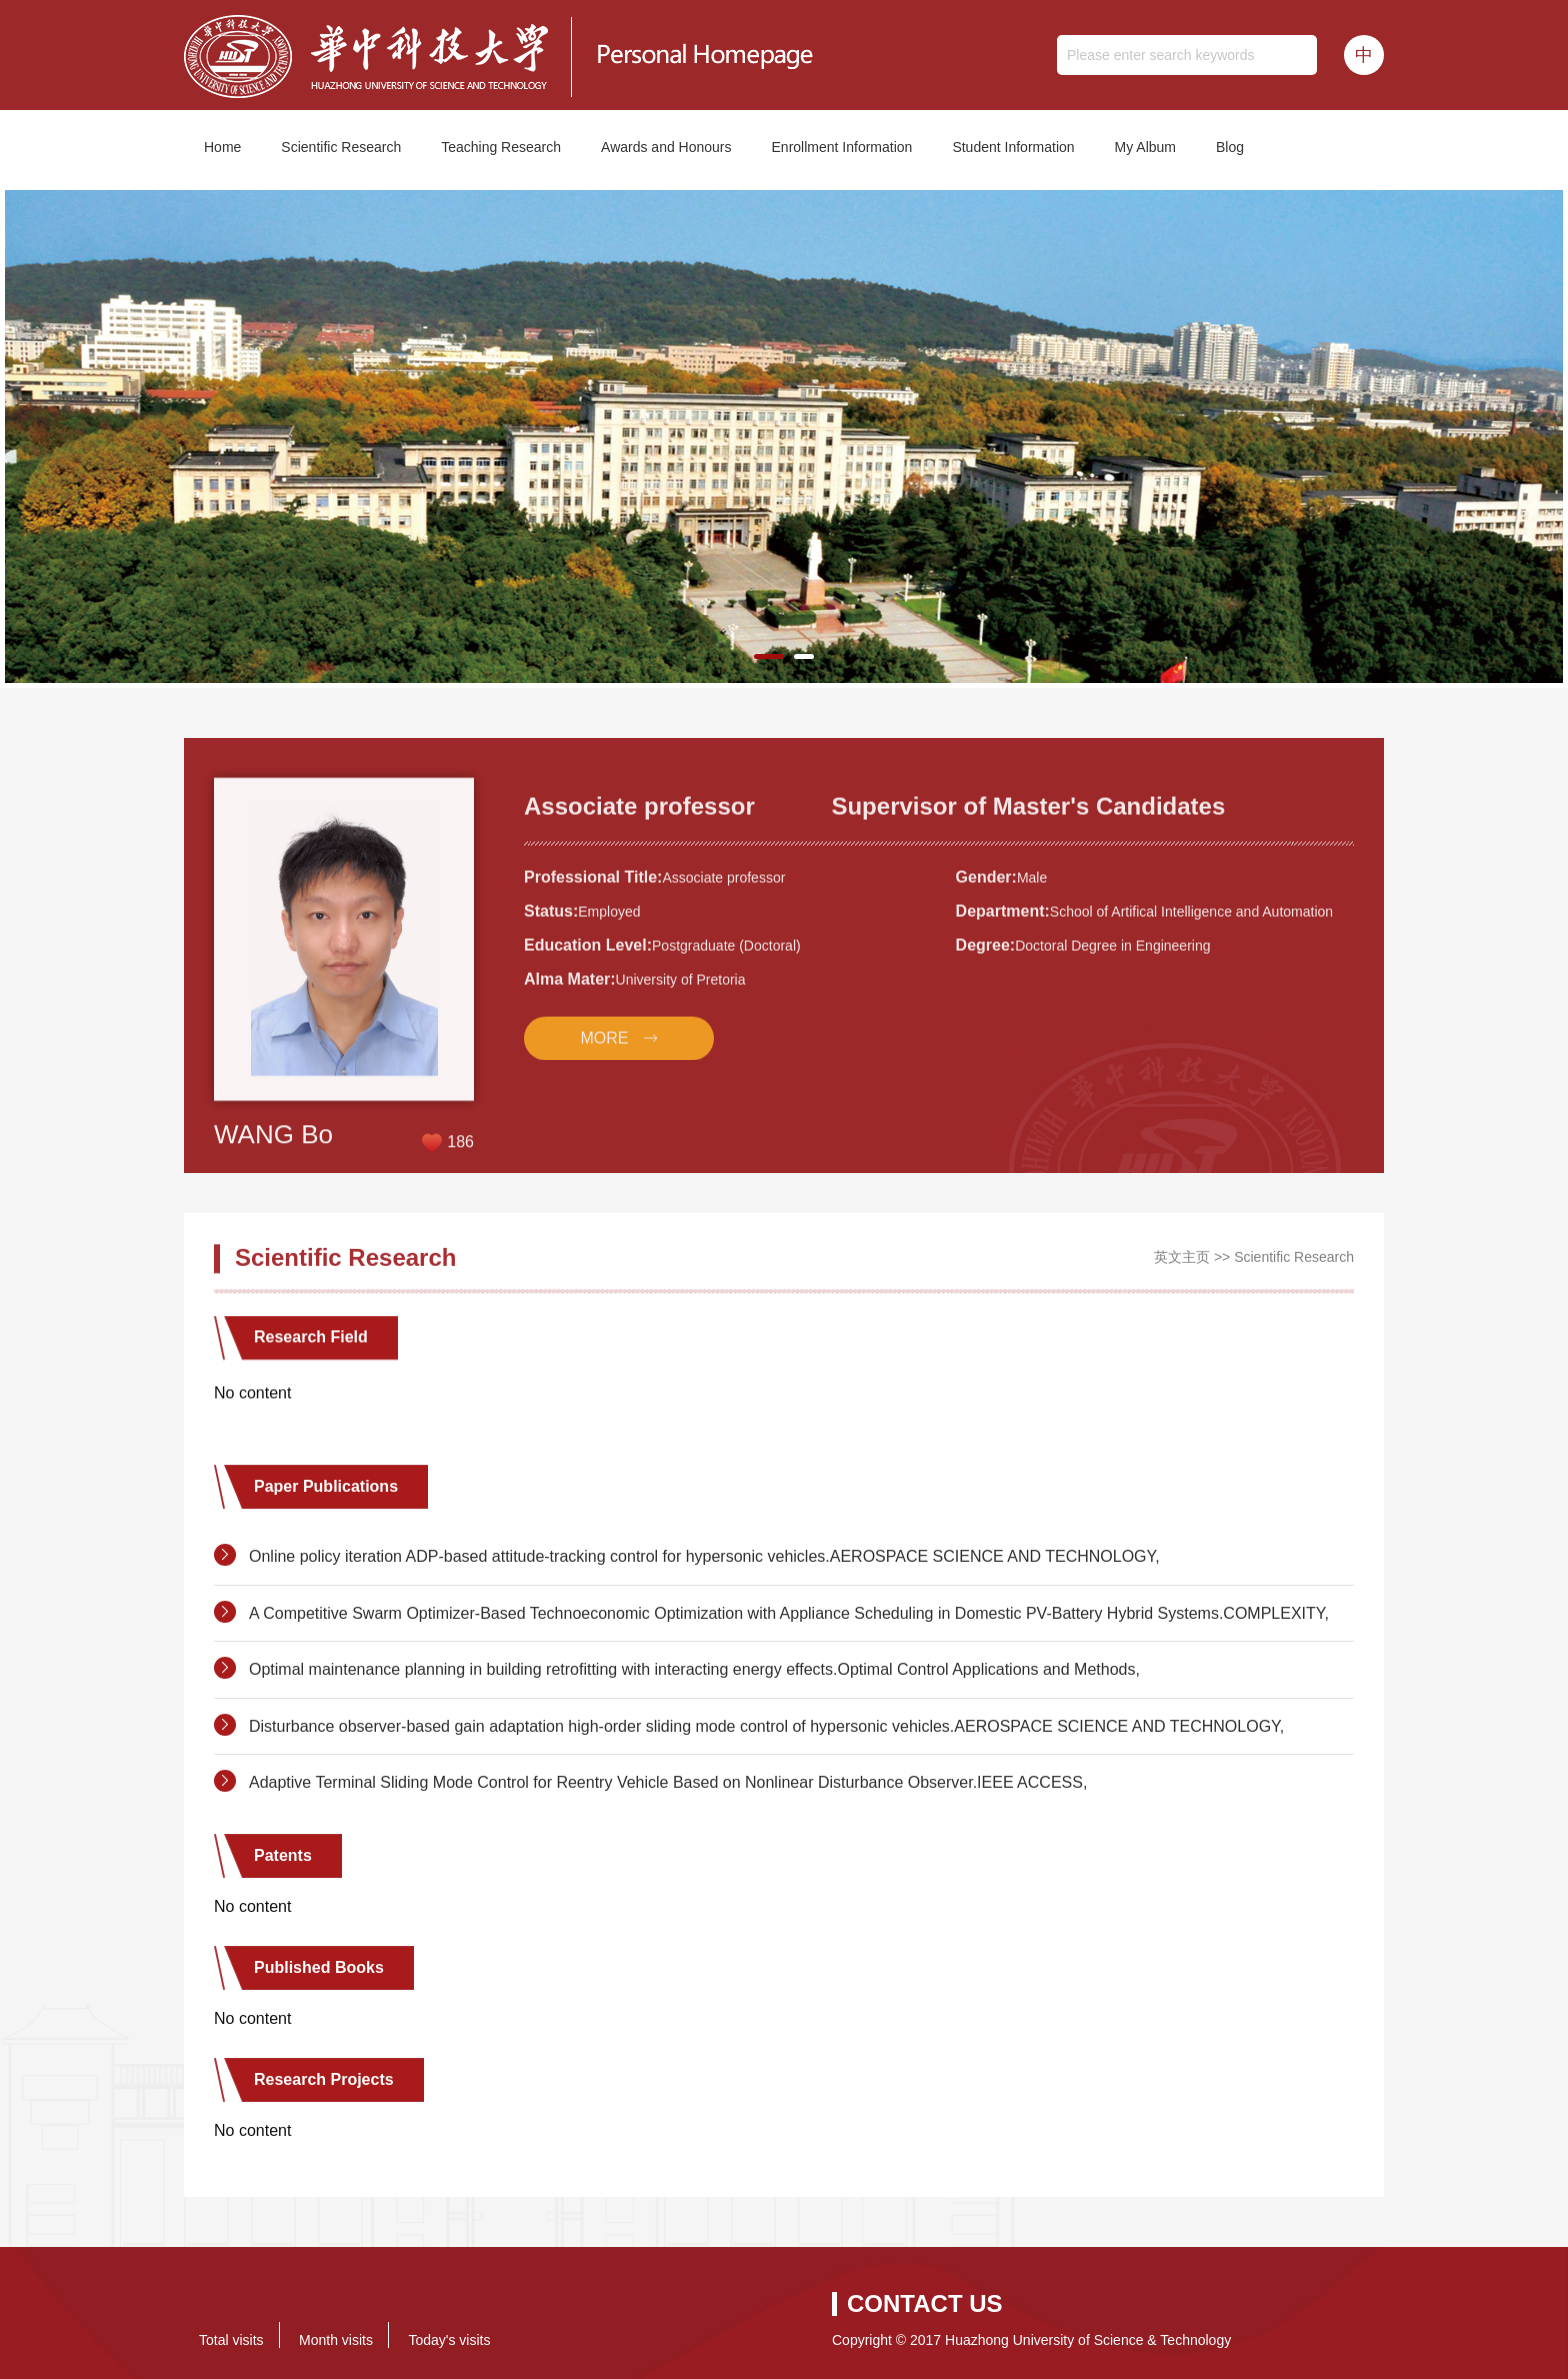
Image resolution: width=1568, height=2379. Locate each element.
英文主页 (1182, 1272)
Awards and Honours (666, 147)
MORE (604, 1142)
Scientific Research (341, 147)
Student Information (1013, 147)
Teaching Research (501, 147)
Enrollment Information (842, 147)
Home (222, 147)
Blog (1230, 147)
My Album (1145, 147)
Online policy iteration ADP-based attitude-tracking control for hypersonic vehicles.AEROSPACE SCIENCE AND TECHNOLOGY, (704, 1664)
